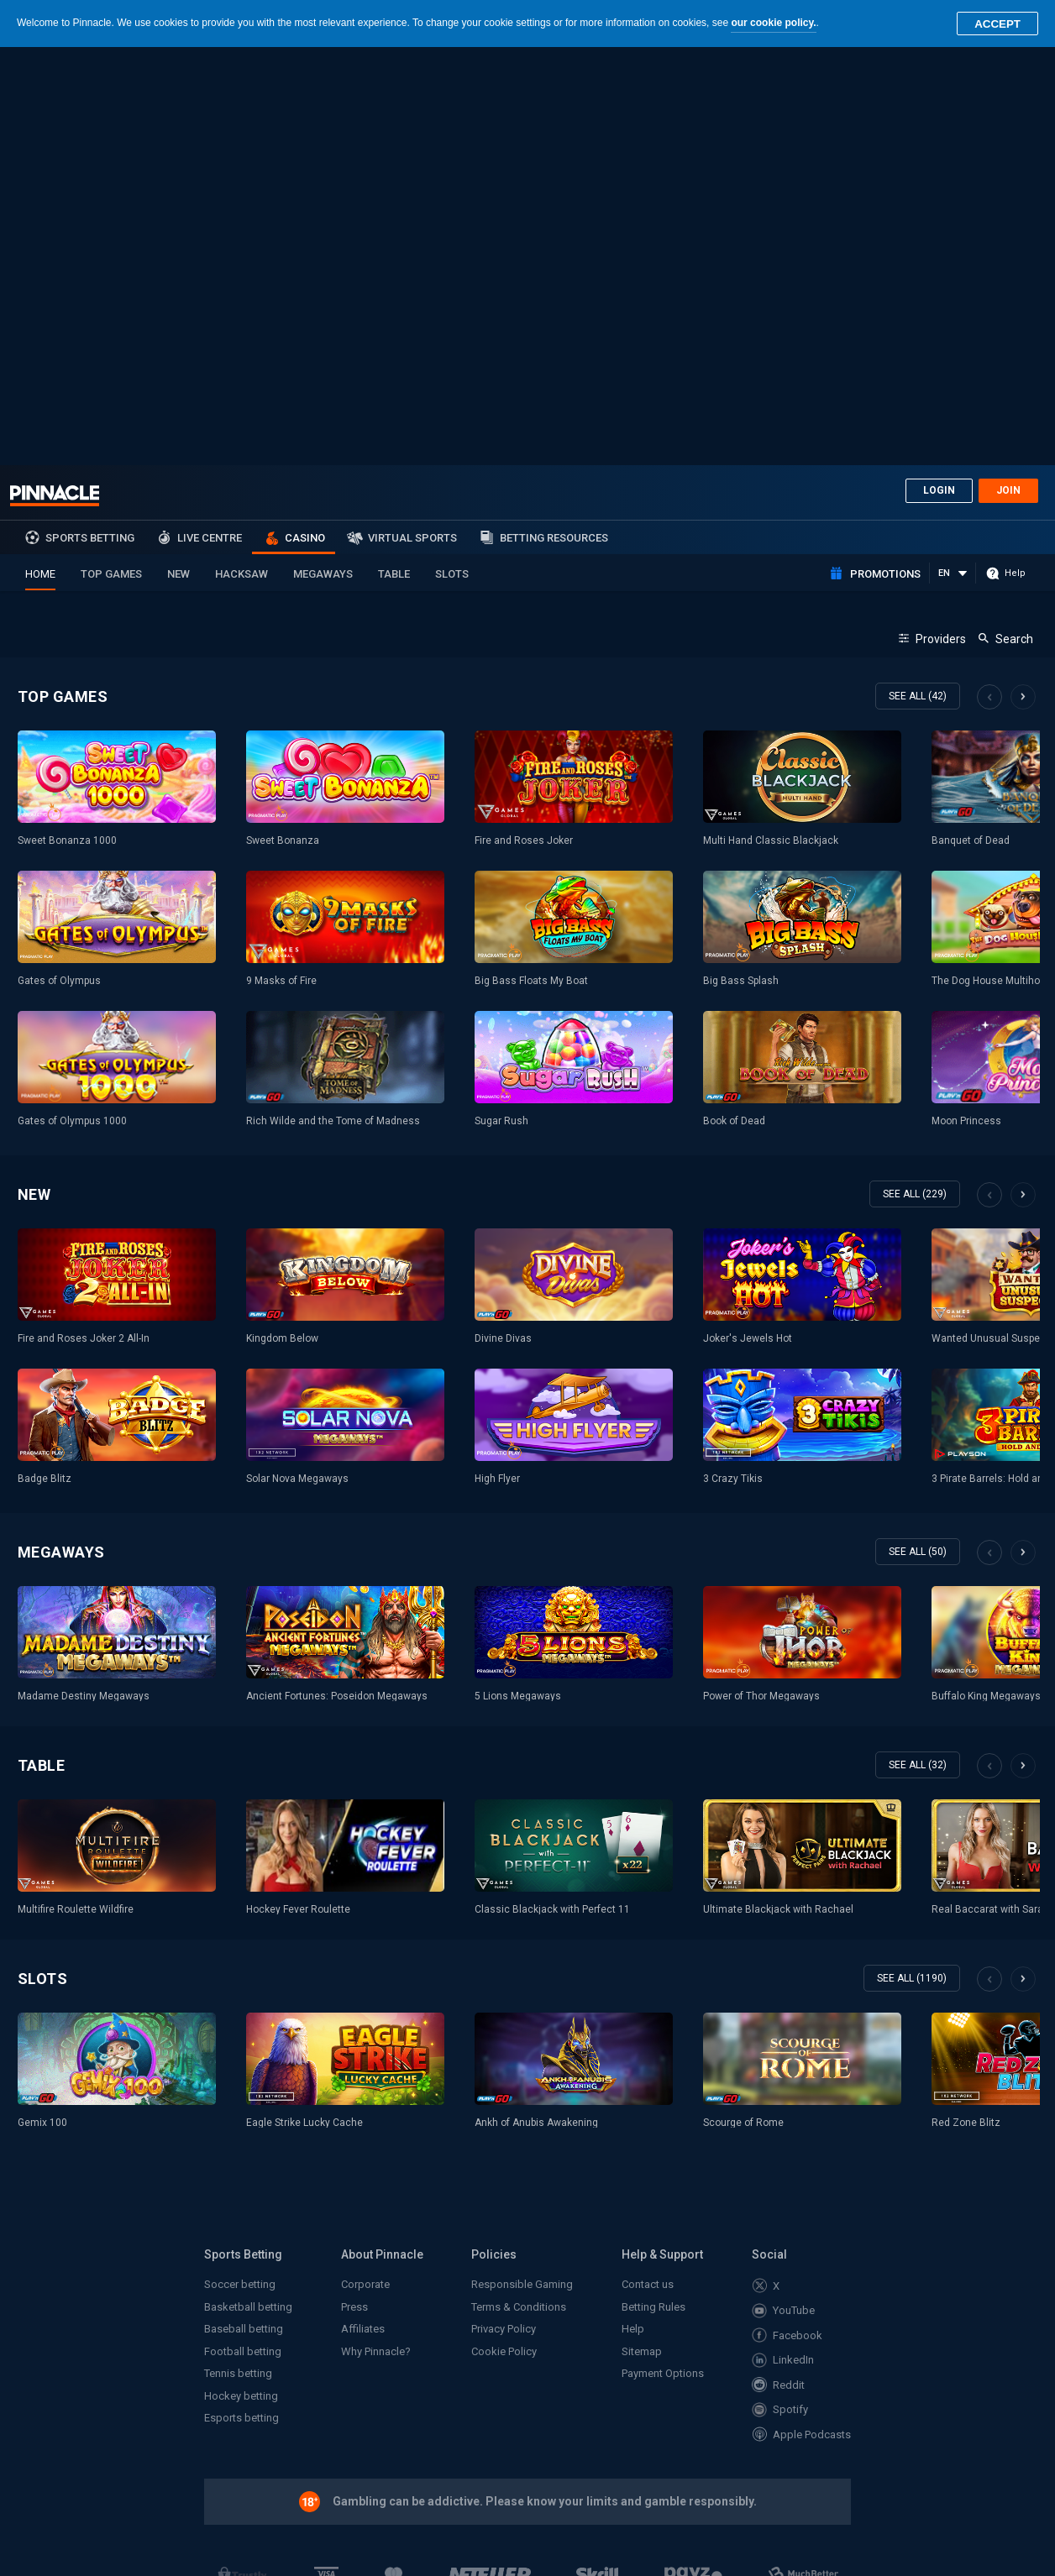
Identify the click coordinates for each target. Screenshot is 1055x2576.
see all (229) (915, 776)
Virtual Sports (412, 119)
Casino (305, 119)
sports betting (89, 119)
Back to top (930, 2397)
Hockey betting (241, 1977)
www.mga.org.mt (249, 2323)
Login (939, 72)
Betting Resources (554, 119)
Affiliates (363, 1910)
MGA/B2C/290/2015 (558, 2250)
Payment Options (663, 1955)
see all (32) (918, 1347)
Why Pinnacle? (376, 1933)
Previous (989, 278)
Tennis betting (238, 1955)
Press (354, 1888)
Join (1008, 72)
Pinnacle (54, 77)
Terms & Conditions (518, 1888)
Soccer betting (240, 1866)
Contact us (648, 1866)
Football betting (242, 1933)
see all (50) (918, 1133)
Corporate (365, 1866)
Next (1023, 278)
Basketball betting (248, 1888)
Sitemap (642, 1933)
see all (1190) (912, 1560)
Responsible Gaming (522, 1866)
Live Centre (209, 119)
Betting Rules (653, 1888)
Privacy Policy (503, 1910)
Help (633, 1910)
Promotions (885, 155)
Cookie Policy (504, 1933)
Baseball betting (243, 1910)
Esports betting (241, 1999)
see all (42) (918, 278)
